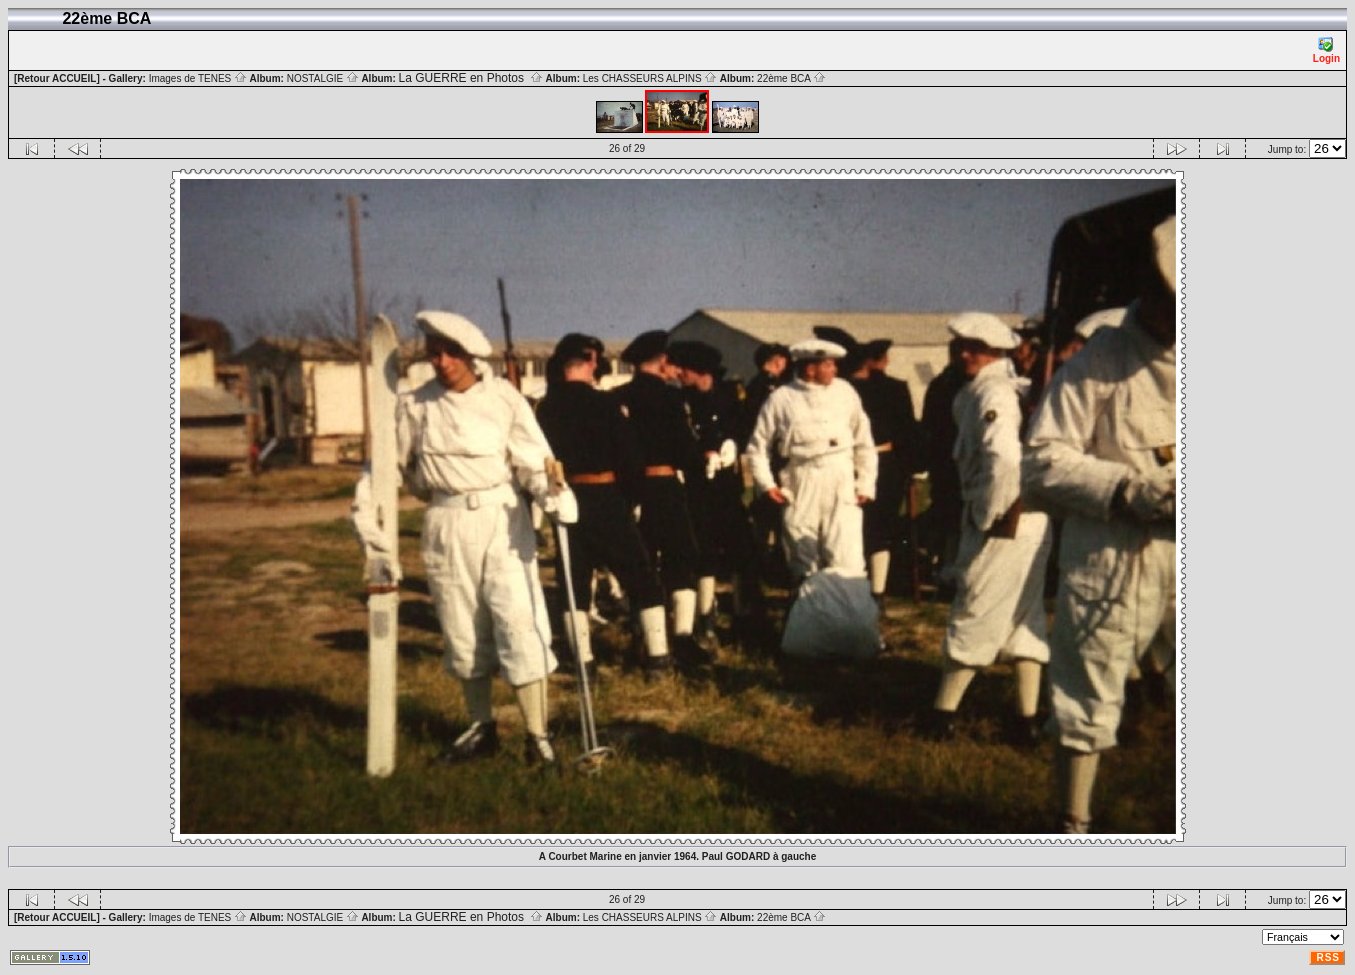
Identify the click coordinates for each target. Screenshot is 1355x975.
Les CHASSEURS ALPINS (650, 78)
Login (1326, 50)
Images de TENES (198, 78)
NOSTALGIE (323, 78)
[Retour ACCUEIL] (57, 78)
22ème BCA (791, 78)
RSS (1328, 957)
